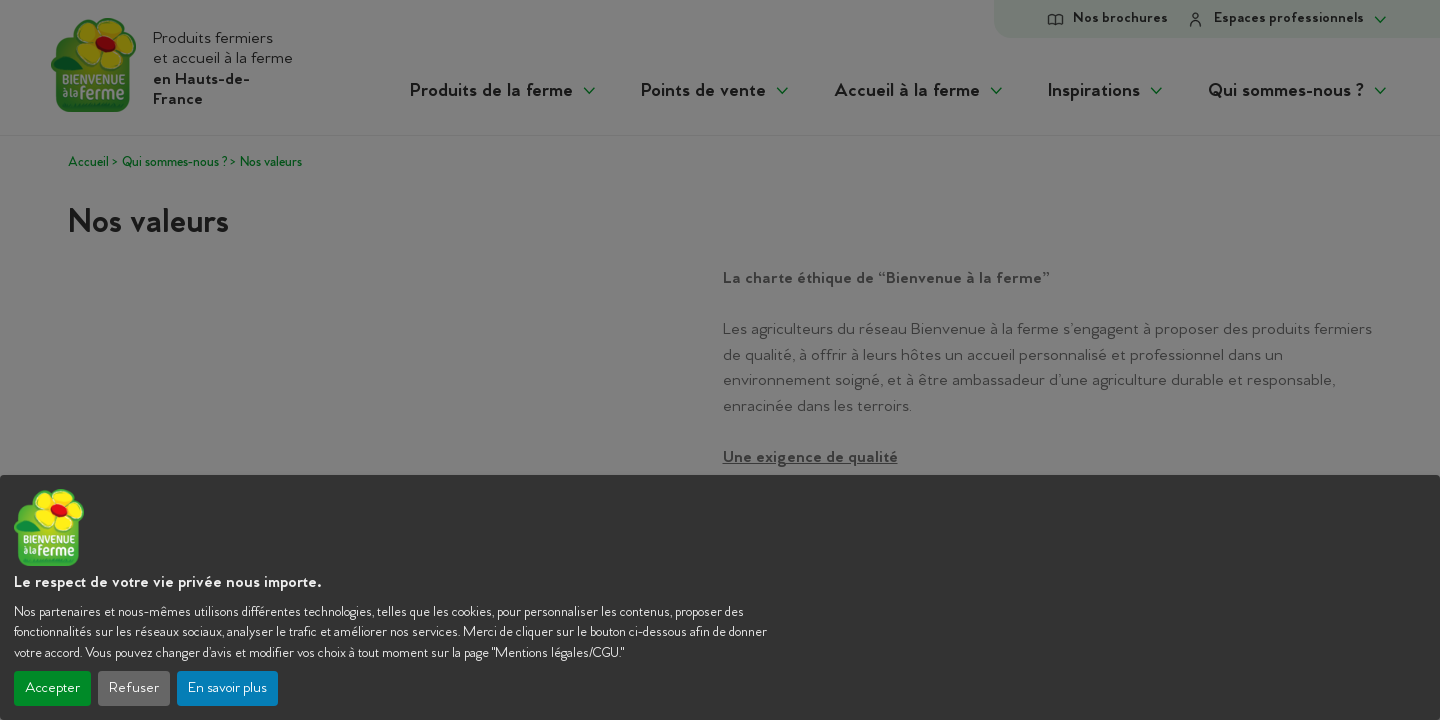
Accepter (52, 688)
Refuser (134, 688)
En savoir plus (227, 688)
